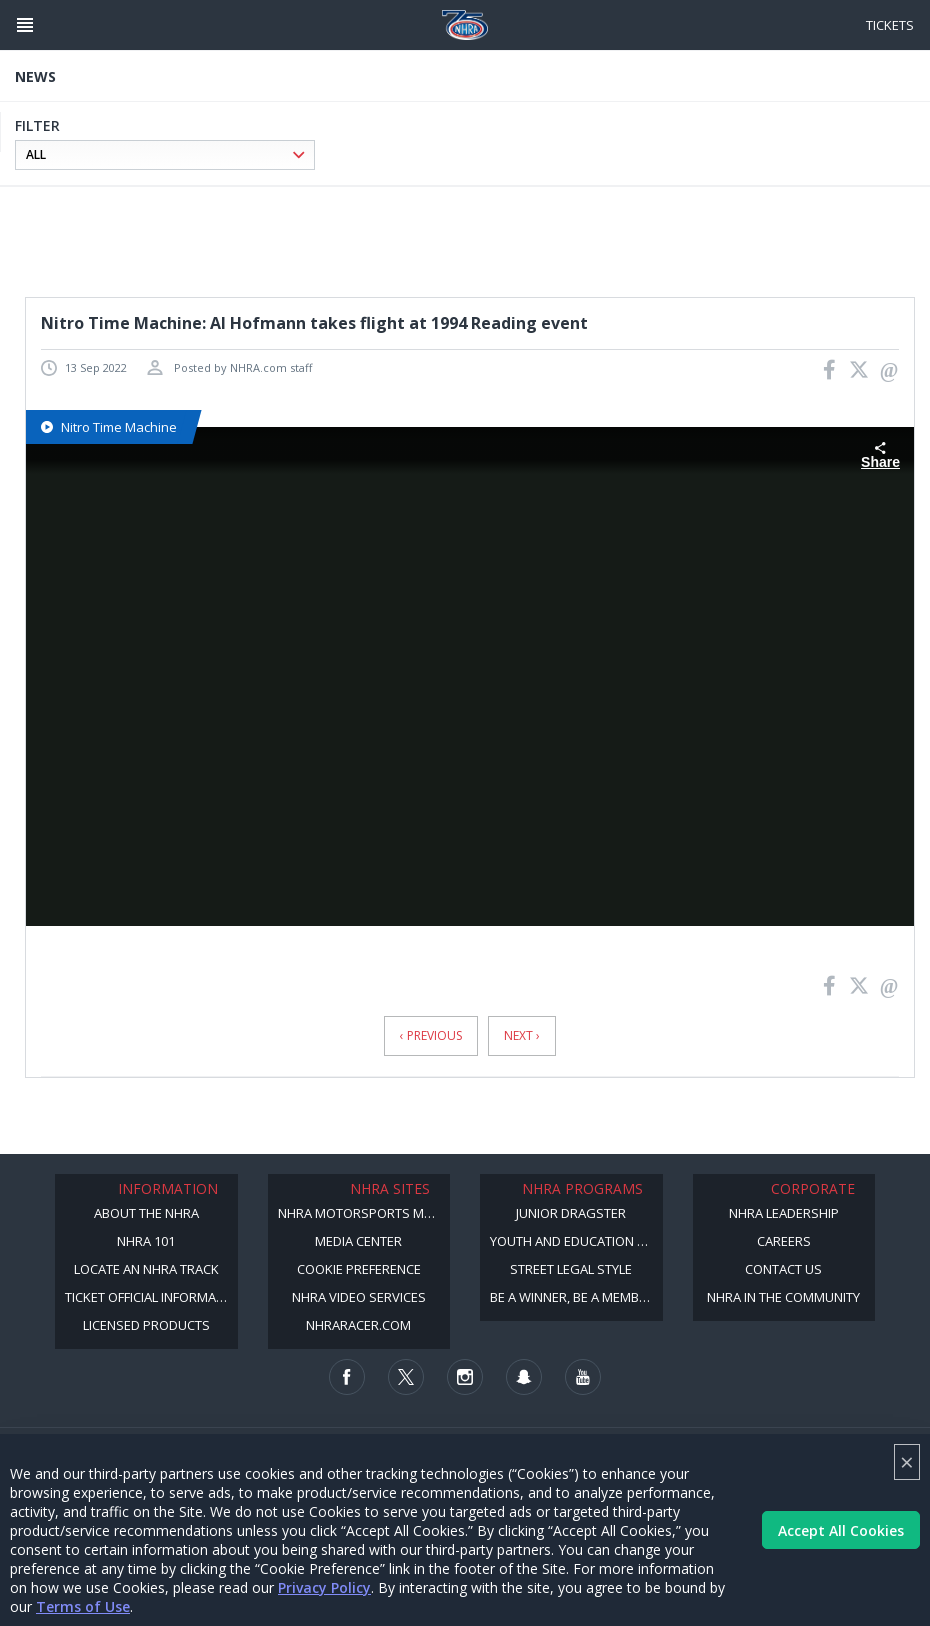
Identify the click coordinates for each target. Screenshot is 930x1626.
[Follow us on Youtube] (583, 1377)
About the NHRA (146, 1213)
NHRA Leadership (784, 1213)
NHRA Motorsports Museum (364, 1213)
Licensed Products (146, 1325)
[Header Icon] (25, 25)
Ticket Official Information (151, 1297)
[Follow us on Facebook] (347, 1377)
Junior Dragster (571, 1213)
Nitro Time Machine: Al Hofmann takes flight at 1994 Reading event (314, 323)
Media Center (358, 1241)
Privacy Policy (324, 1587)
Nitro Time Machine (109, 427)
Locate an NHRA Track (146, 1269)
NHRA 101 (146, 1241)
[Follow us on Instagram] (465, 1377)
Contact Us (783, 1269)
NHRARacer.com (358, 1325)
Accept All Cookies (841, 1530)
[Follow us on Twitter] (406, 1377)
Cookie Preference (359, 1269)
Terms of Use (83, 1606)
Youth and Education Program (576, 1241)
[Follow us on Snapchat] (524, 1377)
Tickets (890, 25)
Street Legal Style (571, 1269)
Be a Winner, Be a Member (572, 1297)
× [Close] (907, 1461)
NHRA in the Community (783, 1297)
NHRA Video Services (359, 1297)
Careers (784, 1241)
